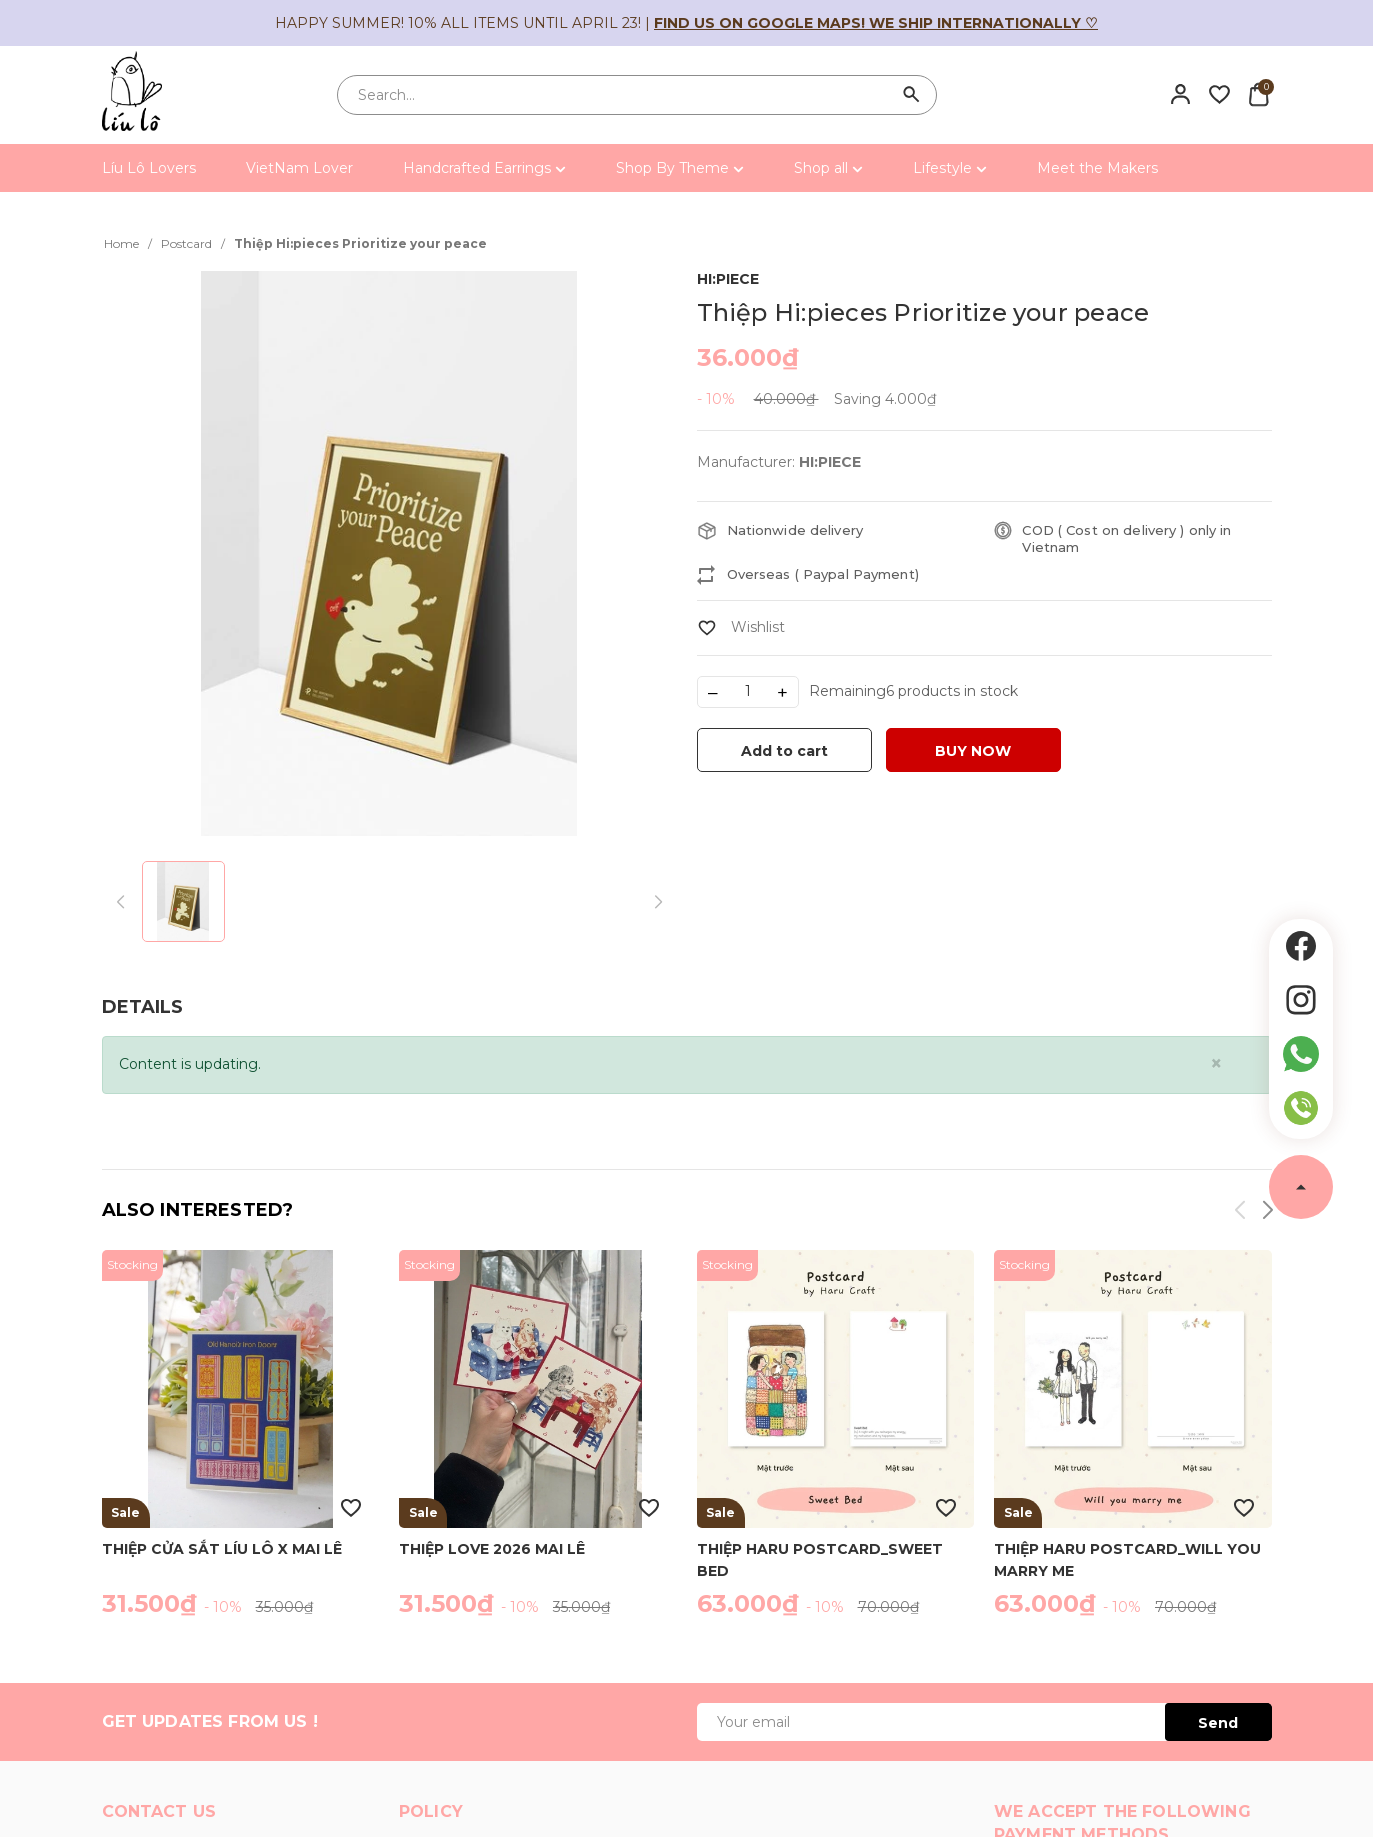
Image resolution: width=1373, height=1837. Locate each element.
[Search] (912, 95)
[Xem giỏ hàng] (1258, 94)
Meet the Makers (1097, 168)
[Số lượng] (748, 692)
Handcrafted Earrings (484, 168)
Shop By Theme (680, 168)
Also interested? (198, 1210)
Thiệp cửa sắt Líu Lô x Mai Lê (222, 1549)
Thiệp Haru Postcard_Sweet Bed (820, 1559)
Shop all (828, 168)
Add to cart (784, 751)
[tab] (142, 1007)
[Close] (1216, 1063)
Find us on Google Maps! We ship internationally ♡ (876, 23)
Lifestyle (950, 168)
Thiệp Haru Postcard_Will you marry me (1127, 1559)
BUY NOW (973, 751)
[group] (389, 553)
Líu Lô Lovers (149, 168)
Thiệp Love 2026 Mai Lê (492, 1549)
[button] (1266, 1213)
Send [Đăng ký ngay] (1218, 1723)
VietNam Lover (299, 168)
